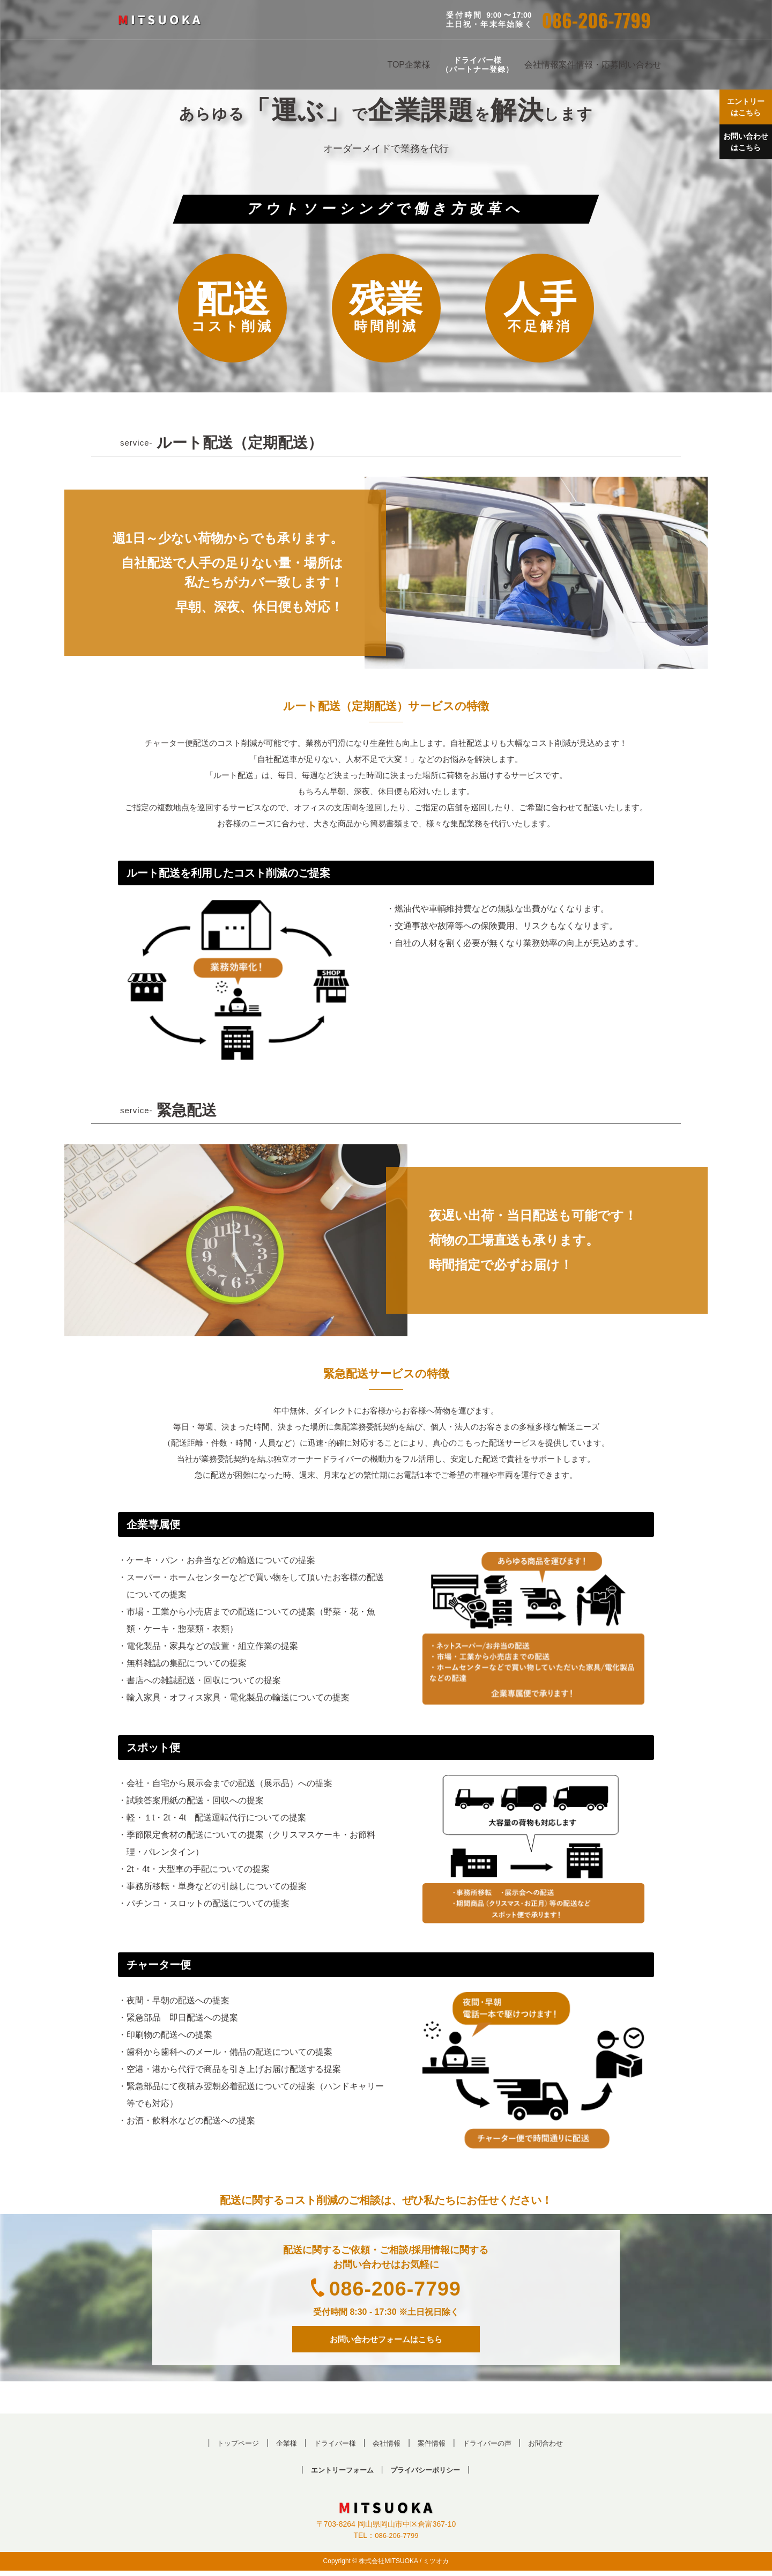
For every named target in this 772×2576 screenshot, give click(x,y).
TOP (396, 64)
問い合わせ (640, 64)
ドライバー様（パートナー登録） (477, 64)
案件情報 (433, 2446)
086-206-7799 (596, 20)
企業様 (417, 64)
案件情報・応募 (589, 64)
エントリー (743, 110)
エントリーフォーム (339, 2474)
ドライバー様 (331, 2446)
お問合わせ (554, 2446)
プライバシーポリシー (427, 2474)
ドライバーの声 (491, 2446)
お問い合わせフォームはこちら (386, 2340)
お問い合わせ (743, 151)
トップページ (230, 2446)
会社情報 (541, 64)
